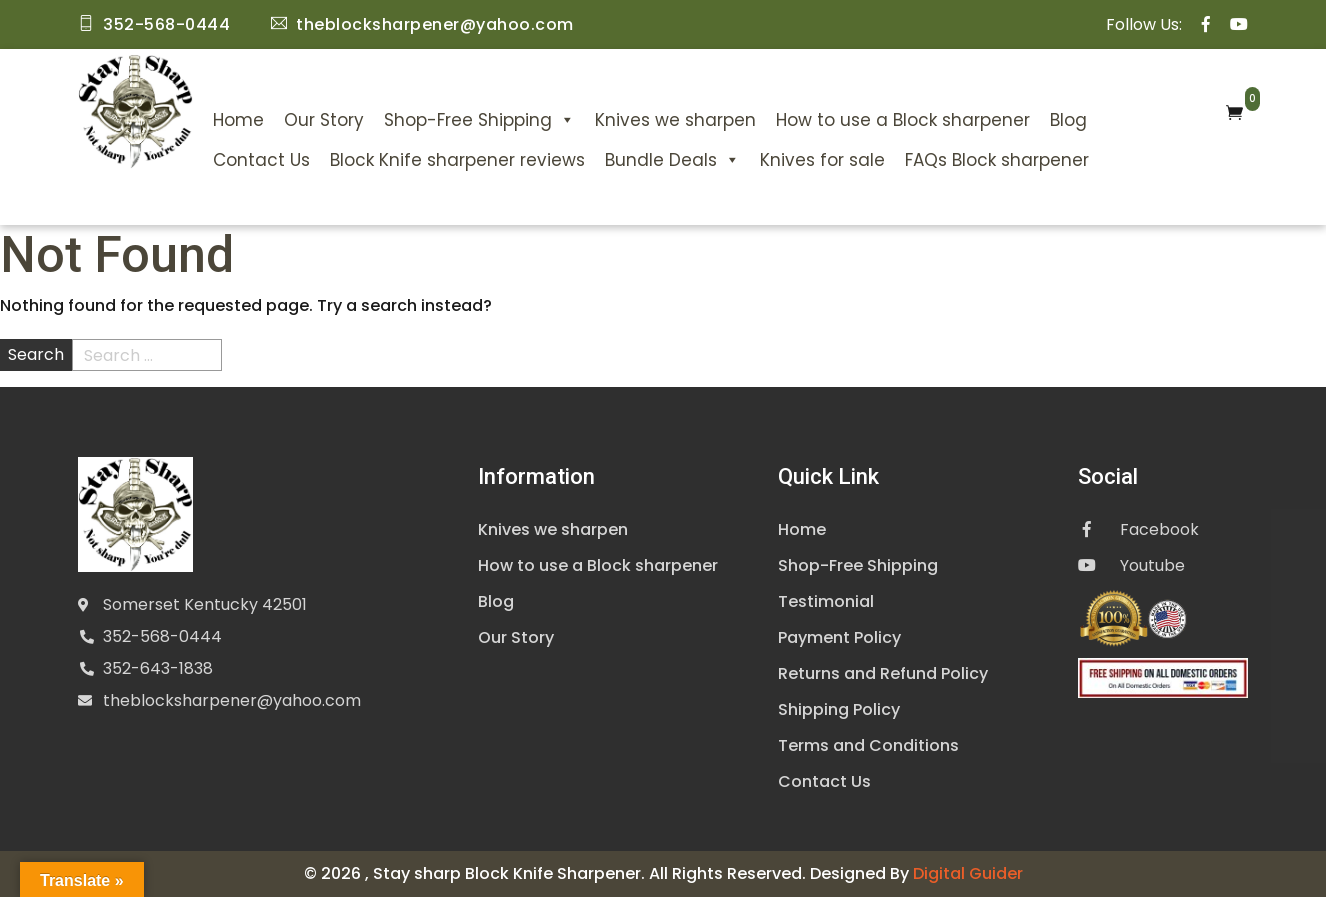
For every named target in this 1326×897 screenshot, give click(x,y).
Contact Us (261, 160)
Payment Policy (839, 637)
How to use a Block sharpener (903, 120)
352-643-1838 (158, 668)
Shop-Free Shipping (479, 120)
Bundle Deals (672, 160)
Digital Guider (968, 873)
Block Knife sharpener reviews (457, 160)
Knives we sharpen (675, 120)
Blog (1068, 120)
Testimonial (826, 601)
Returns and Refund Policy (883, 673)
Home (238, 120)
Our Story (324, 120)
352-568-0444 (162, 636)
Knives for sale (822, 160)
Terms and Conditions (868, 745)
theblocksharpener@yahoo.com (232, 700)
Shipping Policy (839, 709)
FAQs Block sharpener (997, 160)
